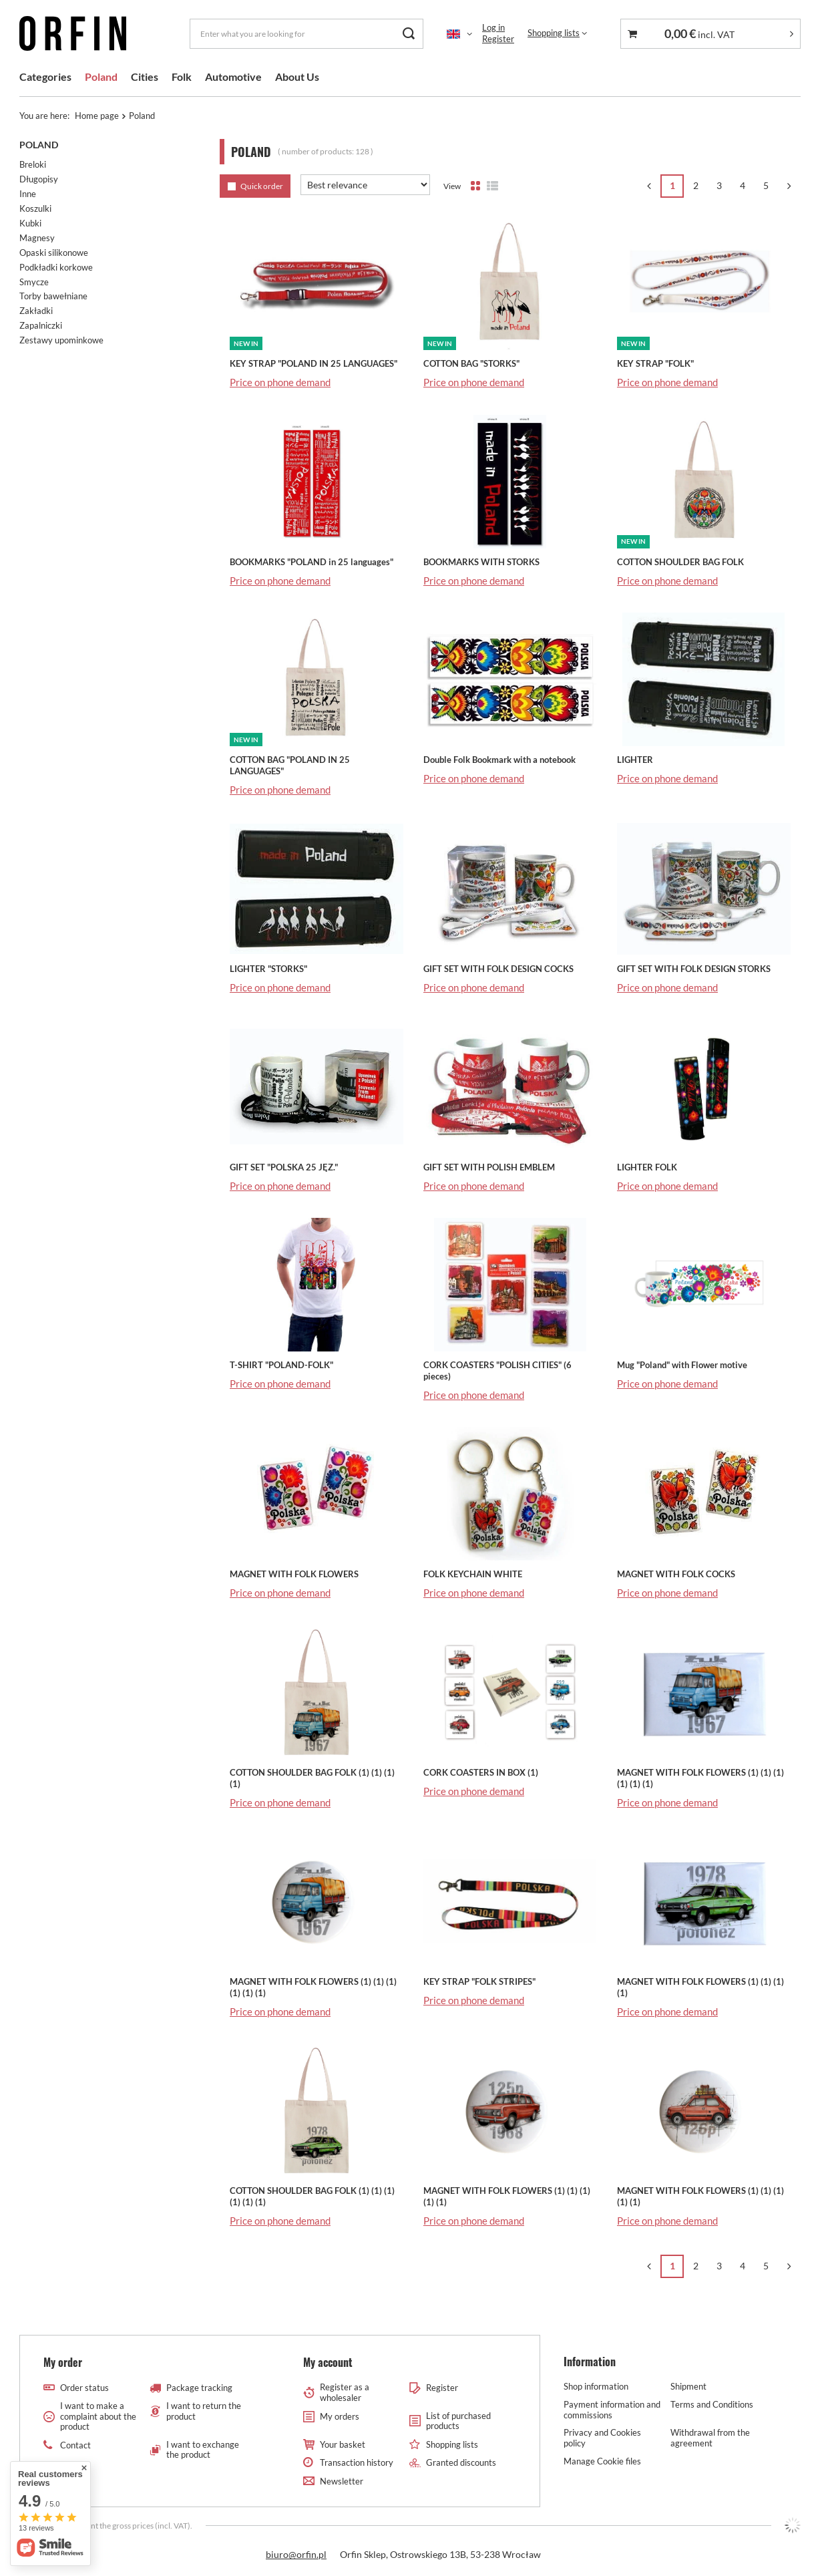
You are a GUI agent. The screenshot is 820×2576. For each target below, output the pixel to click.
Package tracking (199, 2388)
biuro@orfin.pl (296, 2554)
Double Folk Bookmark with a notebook (499, 759)
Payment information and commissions (612, 2410)
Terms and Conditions (711, 2405)
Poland (101, 76)
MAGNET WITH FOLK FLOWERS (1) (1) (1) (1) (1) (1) (700, 1778)
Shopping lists (554, 32)
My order (62, 2363)
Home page (97, 115)
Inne (27, 193)
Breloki (32, 164)
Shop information (596, 2387)
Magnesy (37, 237)
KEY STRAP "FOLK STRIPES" (479, 1981)
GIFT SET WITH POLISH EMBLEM (489, 1167)
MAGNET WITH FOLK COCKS (676, 1574)
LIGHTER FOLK (647, 1167)
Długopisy (38, 179)
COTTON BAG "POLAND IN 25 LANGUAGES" (290, 765)
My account (328, 2363)
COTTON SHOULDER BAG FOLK (680, 561)
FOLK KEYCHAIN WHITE (472, 1574)
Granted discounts (461, 2463)
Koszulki (35, 208)
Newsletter (341, 2481)
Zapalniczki (40, 325)
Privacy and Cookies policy (602, 2438)
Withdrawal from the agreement (710, 2438)
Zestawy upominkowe (61, 340)
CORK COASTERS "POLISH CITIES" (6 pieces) (497, 1370)
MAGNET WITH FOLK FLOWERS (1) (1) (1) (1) (700, 1987)
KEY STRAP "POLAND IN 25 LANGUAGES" (313, 363)
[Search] (408, 34)
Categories (45, 76)
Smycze (34, 282)
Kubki (30, 223)
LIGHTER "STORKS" (268, 968)
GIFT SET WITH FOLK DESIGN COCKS (498, 968)
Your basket (342, 2445)
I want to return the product (203, 2411)
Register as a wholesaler (344, 2392)
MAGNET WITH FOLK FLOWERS (294, 1574)
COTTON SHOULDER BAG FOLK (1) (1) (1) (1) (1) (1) (312, 2196)
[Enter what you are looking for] (306, 34)
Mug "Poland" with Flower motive (682, 1364)
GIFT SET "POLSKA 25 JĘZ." (284, 1167)
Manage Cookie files (602, 2461)
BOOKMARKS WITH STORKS (481, 561)
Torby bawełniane (53, 296)
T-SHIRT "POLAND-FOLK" (281, 1364)
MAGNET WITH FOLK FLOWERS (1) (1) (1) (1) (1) (506, 2196)
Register (498, 38)
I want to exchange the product (202, 2450)
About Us (297, 76)
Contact (75, 2445)
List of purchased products (458, 2421)
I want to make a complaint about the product (98, 2416)
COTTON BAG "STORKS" (471, 363)
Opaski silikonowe (53, 252)
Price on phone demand (280, 382)
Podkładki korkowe (56, 267)
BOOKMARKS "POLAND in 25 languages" (311, 561)
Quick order (261, 186)
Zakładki (36, 310)
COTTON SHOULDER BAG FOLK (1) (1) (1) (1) (312, 1778)
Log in (493, 27)
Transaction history (356, 2463)
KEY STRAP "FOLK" (655, 363)
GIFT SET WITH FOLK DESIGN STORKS (694, 968)
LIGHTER (635, 759)
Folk (182, 76)
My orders (339, 2417)
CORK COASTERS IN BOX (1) (480, 1772)
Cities (144, 76)
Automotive (233, 76)
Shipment (688, 2387)
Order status (84, 2388)
